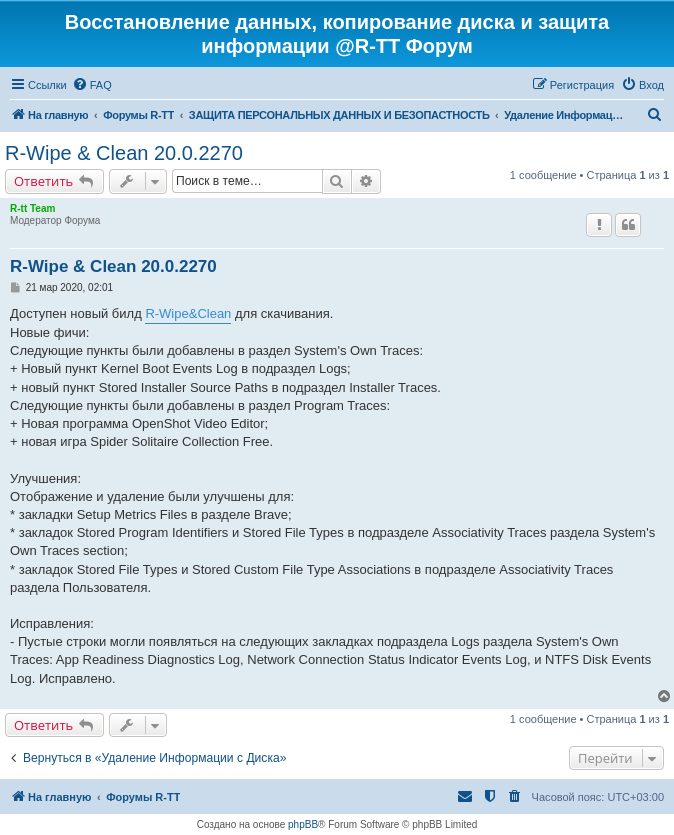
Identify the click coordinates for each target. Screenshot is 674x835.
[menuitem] (92, 85)
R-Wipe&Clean (188, 313)
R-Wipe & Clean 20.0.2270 (124, 153)
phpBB (303, 824)
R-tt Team (32, 208)
